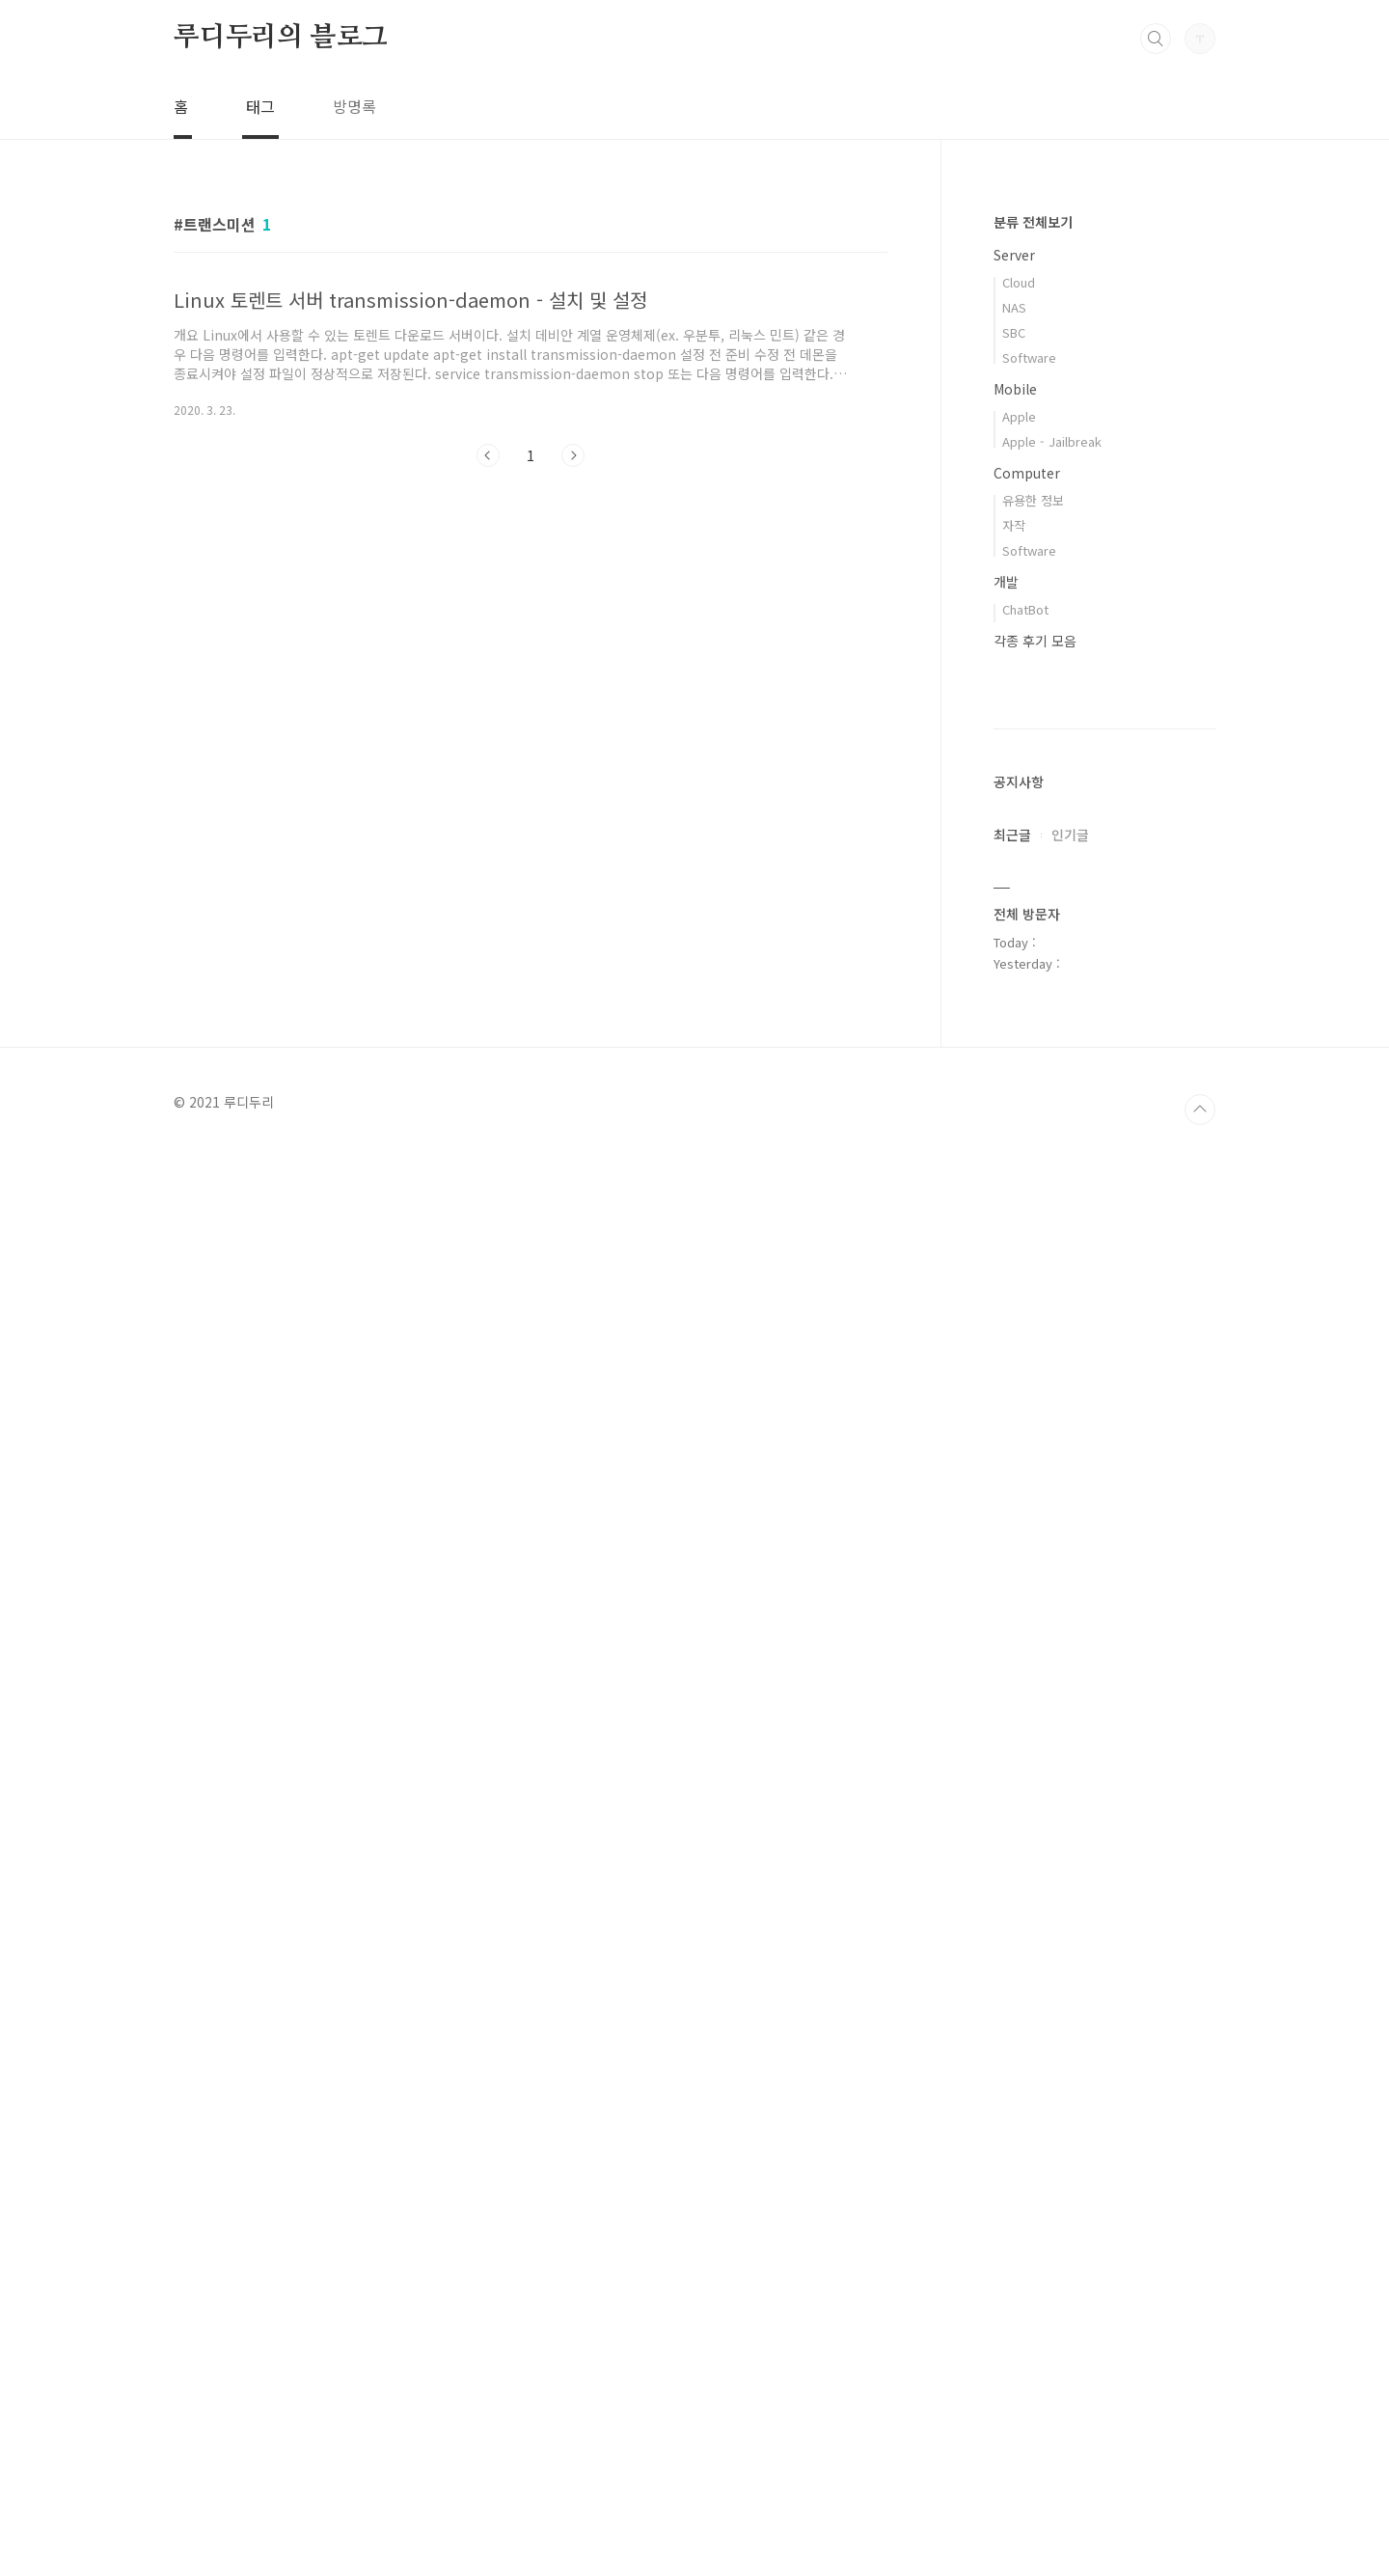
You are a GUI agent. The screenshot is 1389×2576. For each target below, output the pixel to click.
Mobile (1015, 388)
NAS (1014, 307)
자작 (1013, 525)
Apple (1019, 416)
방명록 (354, 106)
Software (1029, 357)
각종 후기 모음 (1035, 640)
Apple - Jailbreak (1052, 441)
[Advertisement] (530, 660)
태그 (260, 106)
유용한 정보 (1033, 500)
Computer (1027, 472)
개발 (1006, 581)
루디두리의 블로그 (281, 37)
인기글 (1070, 1413)
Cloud (1018, 282)
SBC (1013, 332)
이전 (488, 455)
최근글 (1012, 1413)
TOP (1200, 2537)
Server (1014, 254)
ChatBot (1025, 609)
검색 (1155, 38)
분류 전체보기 (1033, 222)
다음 (573, 455)
